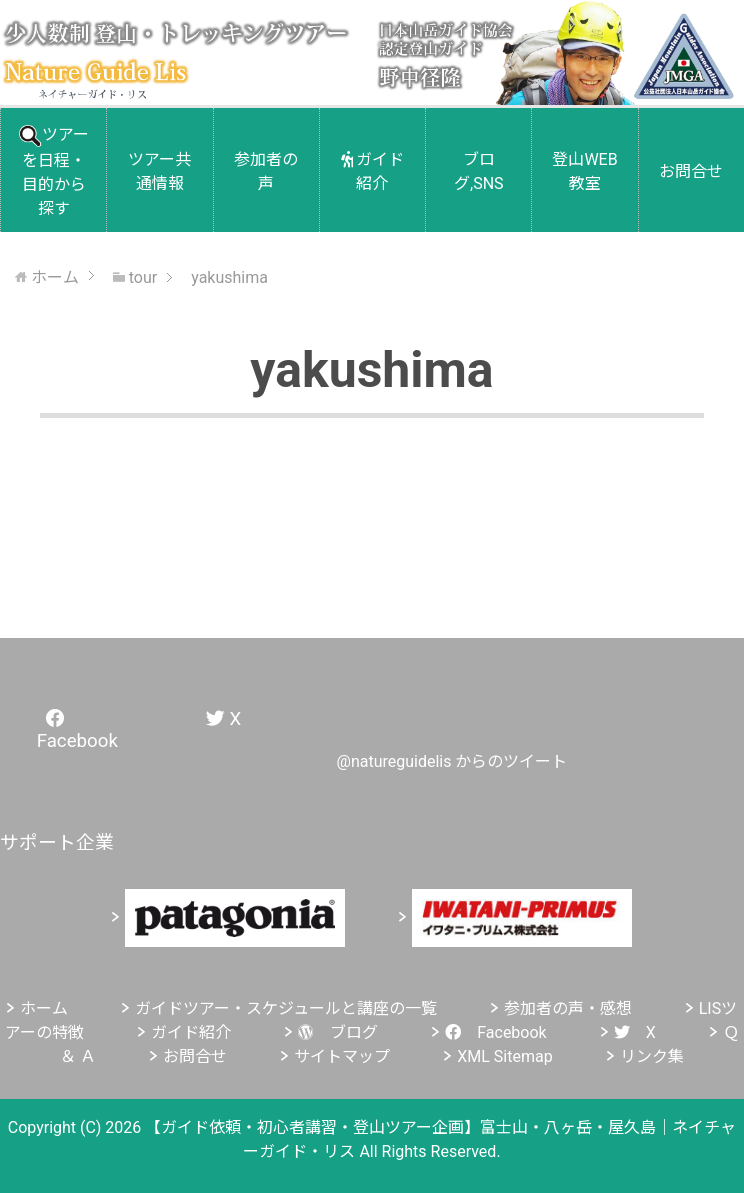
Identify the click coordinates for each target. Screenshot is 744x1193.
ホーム (44, 1008)
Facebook (495, 1032)
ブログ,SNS (479, 171)
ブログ (338, 1032)
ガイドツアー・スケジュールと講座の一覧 (286, 1008)
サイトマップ (342, 1056)
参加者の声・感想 (568, 1008)
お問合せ (691, 171)
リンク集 (652, 1056)
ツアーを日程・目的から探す (54, 171)
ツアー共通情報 (159, 171)
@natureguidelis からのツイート (452, 761)
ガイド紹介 (373, 171)
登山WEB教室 (584, 171)
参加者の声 (266, 171)
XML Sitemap (504, 1056)
